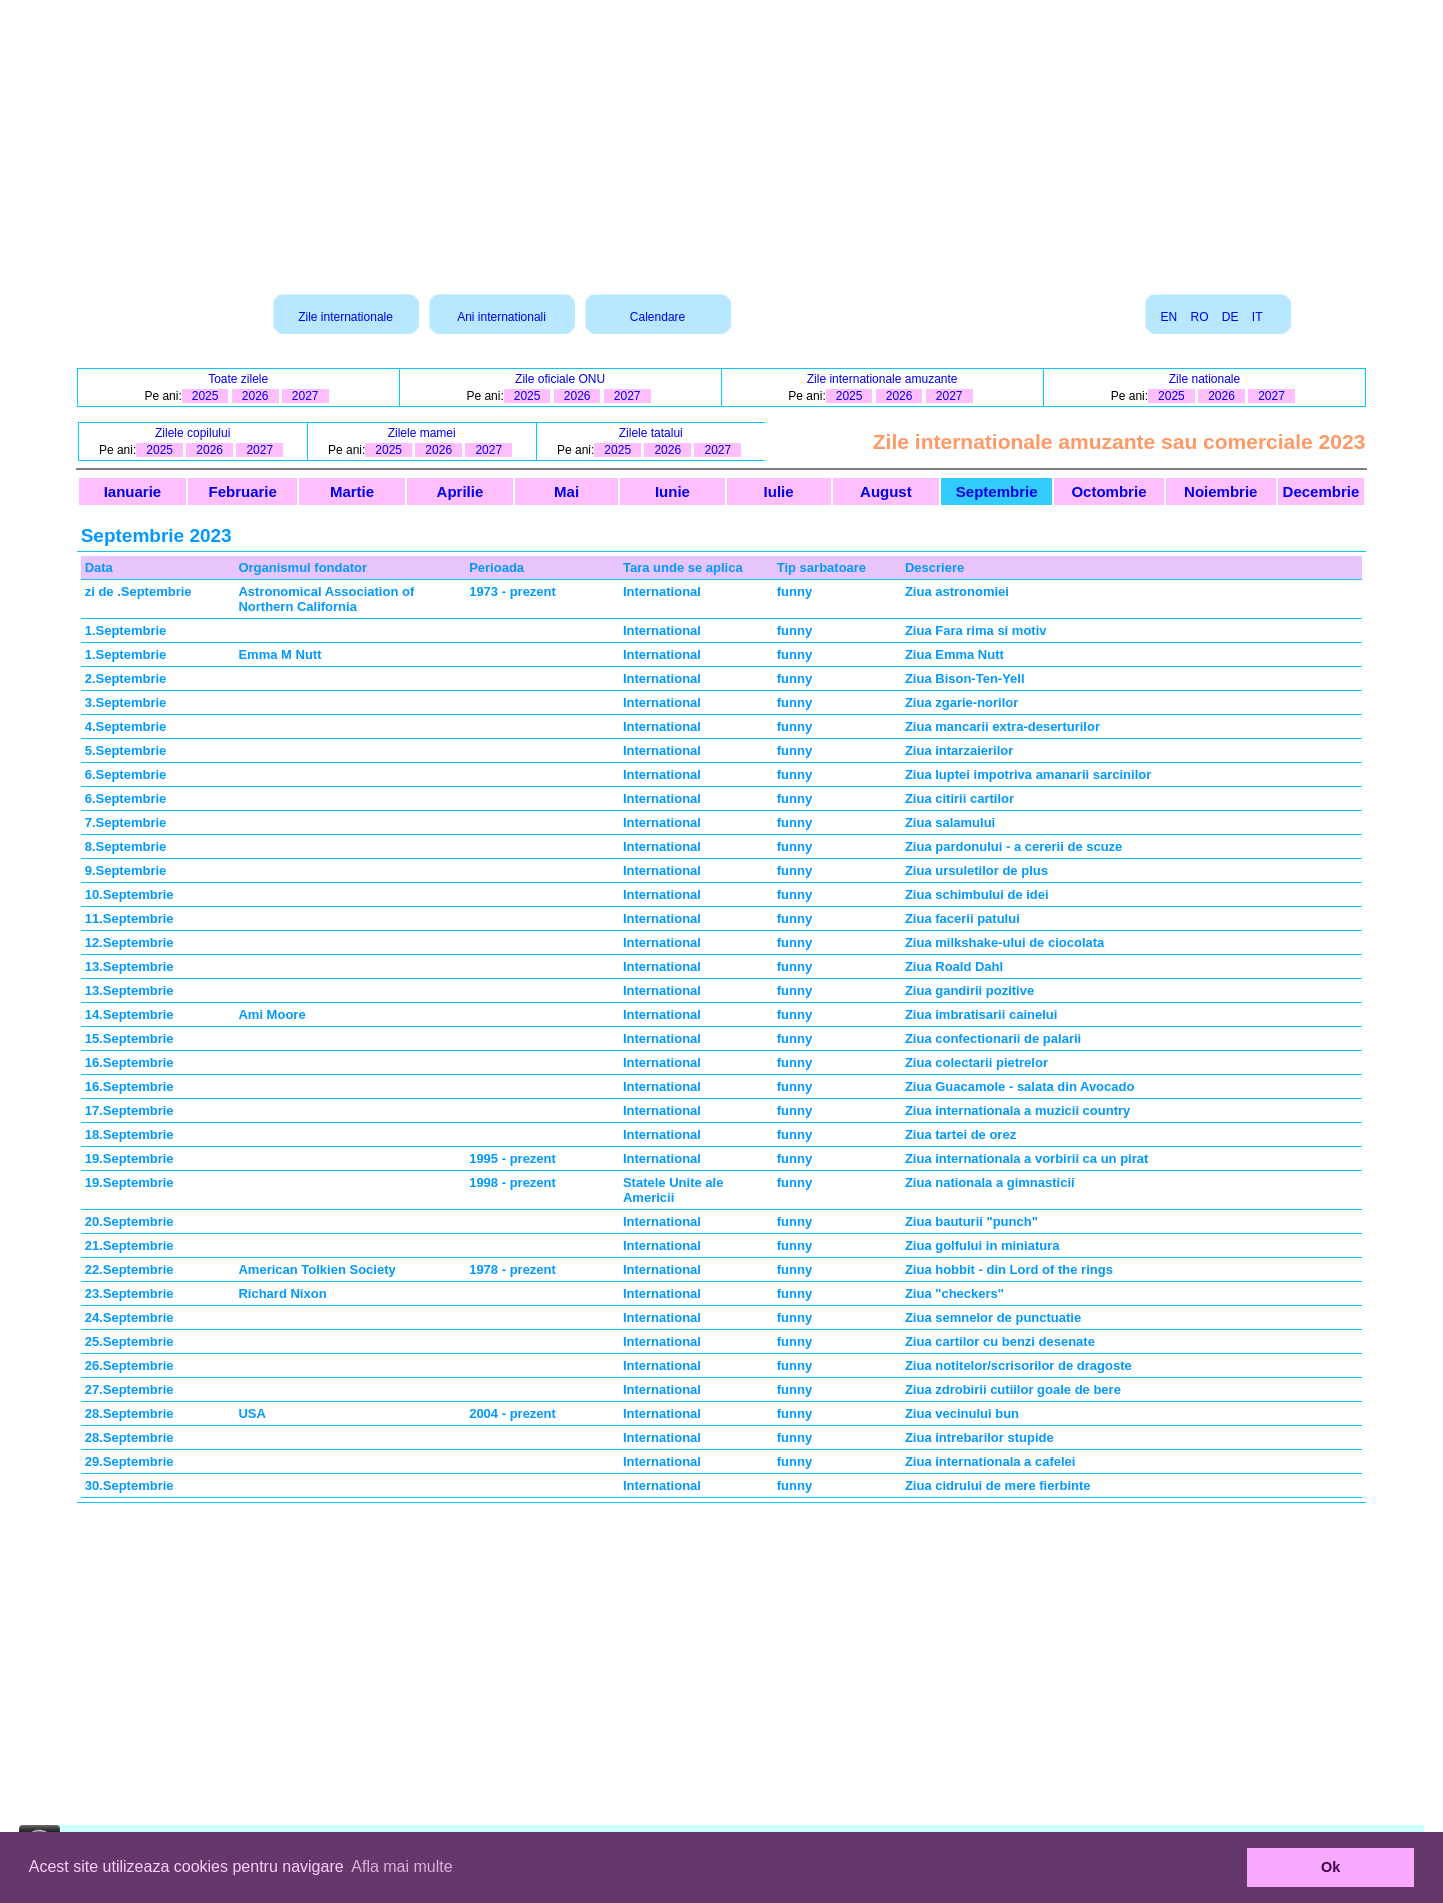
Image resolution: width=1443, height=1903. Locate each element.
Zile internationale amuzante (882, 379)
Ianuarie (133, 491)
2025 (205, 396)
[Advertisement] (722, 140)
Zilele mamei (422, 433)
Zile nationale (1204, 379)
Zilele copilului (192, 433)
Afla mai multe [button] (401, 1866)
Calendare (657, 317)
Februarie (243, 491)
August (886, 491)
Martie (352, 491)
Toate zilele (238, 379)
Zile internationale (345, 317)
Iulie (779, 491)
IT (1257, 317)
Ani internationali (501, 317)
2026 (255, 396)
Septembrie (997, 491)
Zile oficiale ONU (560, 379)
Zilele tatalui (651, 433)
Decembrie (1321, 491)
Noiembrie (1220, 491)
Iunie (672, 491)
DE (1230, 317)
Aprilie (460, 491)
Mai (566, 491)
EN (1168, 317)
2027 (305, 396)
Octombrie (1108, 491)
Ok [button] (1330, 1867)
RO (1199, 317)
